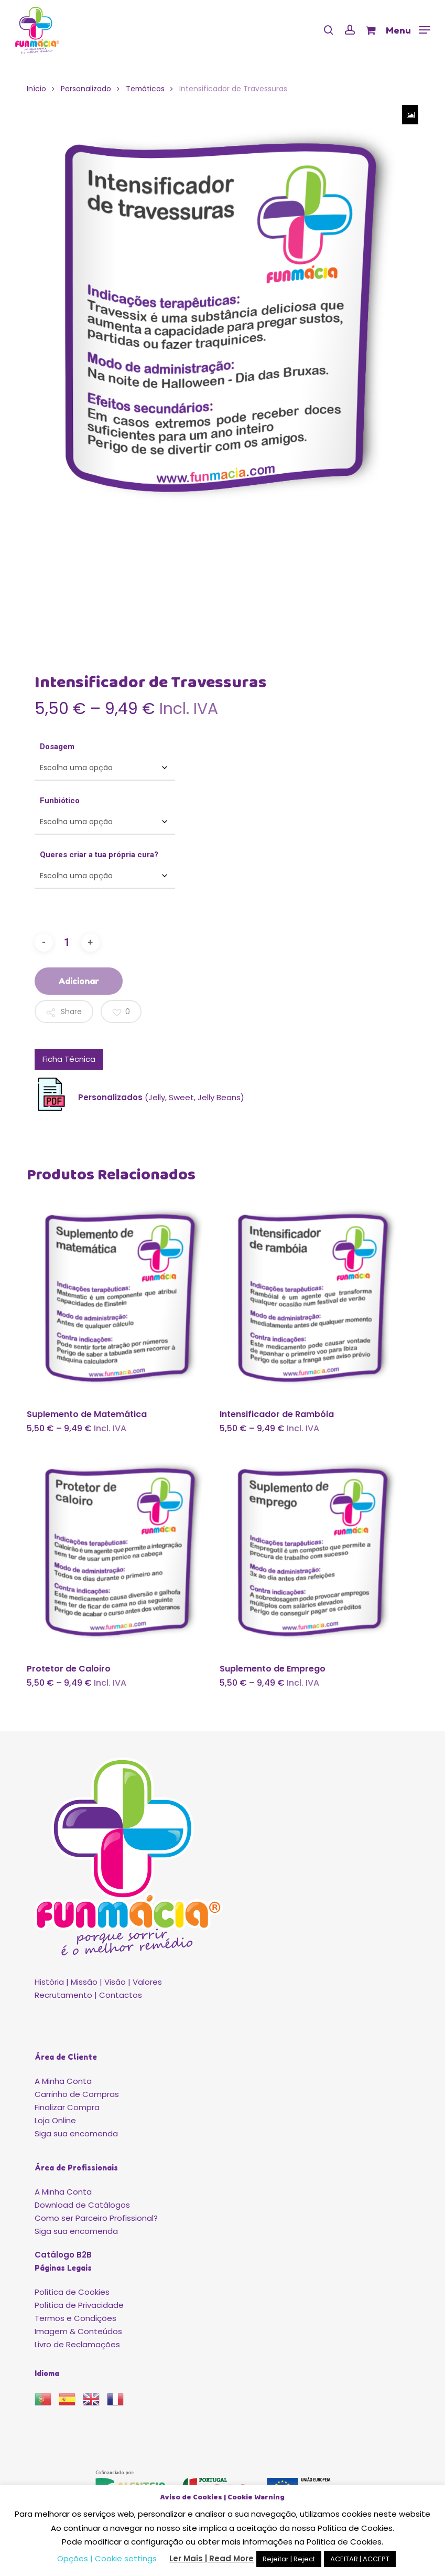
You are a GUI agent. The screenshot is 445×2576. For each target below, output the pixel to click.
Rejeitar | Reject (289, 2559)
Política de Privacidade (79, 2305)
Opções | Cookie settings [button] (107, 2558)
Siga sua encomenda (76, 2133)
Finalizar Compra (67, 2107)
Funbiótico (60, 800)
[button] (408, 29)
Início (36, 89)
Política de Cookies (72, 2291)
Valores (147, 1981)
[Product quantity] (67, 942)
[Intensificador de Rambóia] (314, 1297)
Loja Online (55, 2120)
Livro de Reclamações (77, 2344)
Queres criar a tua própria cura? (99, 854)
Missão (84, 1981)
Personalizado (86, 89)
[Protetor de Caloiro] (121, 1551)
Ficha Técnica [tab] (68, 1059)
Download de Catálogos (82, 2204)
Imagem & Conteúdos (78, 2331)
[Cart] (370, 30)
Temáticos (145, 89)
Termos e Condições (75, 2318)
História (49, 1981)
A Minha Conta (63, 2081)
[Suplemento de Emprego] (314, 1551)
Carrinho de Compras (77, 2094)
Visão (115, 1981)
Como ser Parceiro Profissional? (96, 2217)
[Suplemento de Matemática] (121, 1297)
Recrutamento (63, 1994)
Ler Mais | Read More (211, 2558)
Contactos (120, 1994)
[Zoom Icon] (410, 114)
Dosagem (57, 746)
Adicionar (78, 981)
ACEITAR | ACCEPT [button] (359, 2559)
